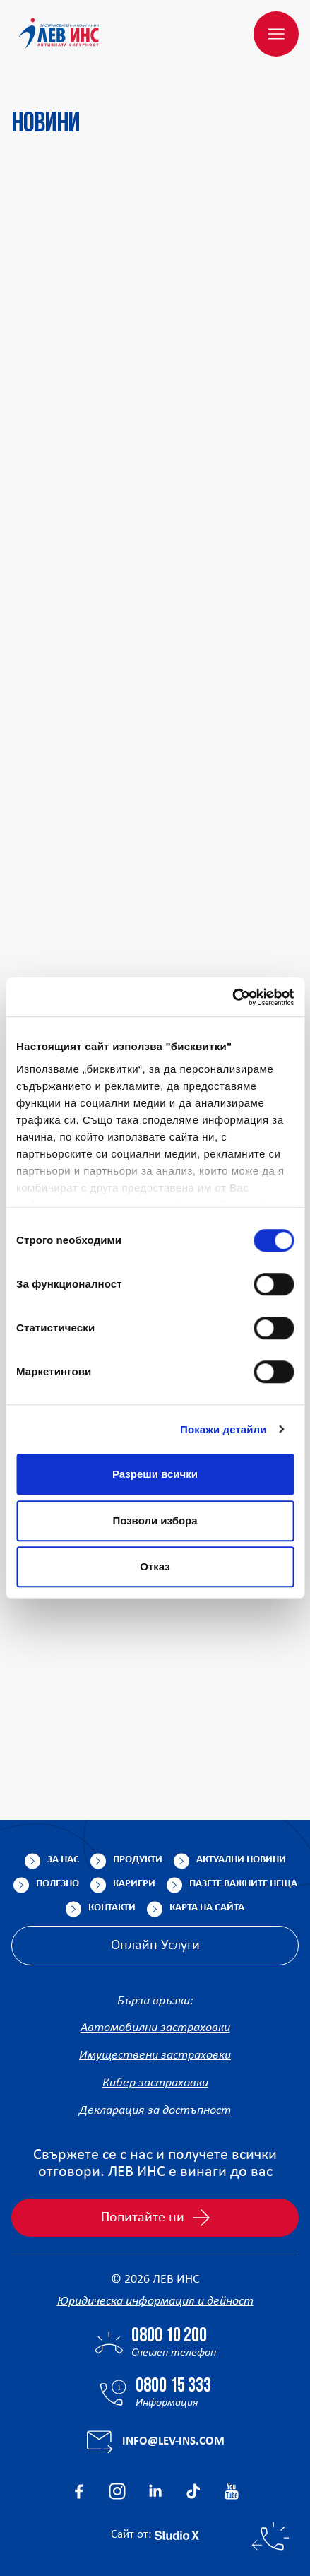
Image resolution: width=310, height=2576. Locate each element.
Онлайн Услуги (155, 1946)
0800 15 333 (173, 2386)
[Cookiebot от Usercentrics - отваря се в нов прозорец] (232, 997)
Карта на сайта (206, 1907)
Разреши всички (155, 1474)
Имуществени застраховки (155, 2055)
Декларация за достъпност (155, 2110)
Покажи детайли (223, 1429)
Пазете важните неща (243, 1883)
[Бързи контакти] (270, 2536)
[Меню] (276, 34)
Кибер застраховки (155, 2083)
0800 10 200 (169, 2336)
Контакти (112, 1907)
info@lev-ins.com (173, 2441)
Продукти (137, 1859)
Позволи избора (154, 1521)
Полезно (57, 1883)
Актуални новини (241, 1859)
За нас (63, 1859)
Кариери (134, 1883)
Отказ (155, 1566)
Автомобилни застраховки (155, 2028)
